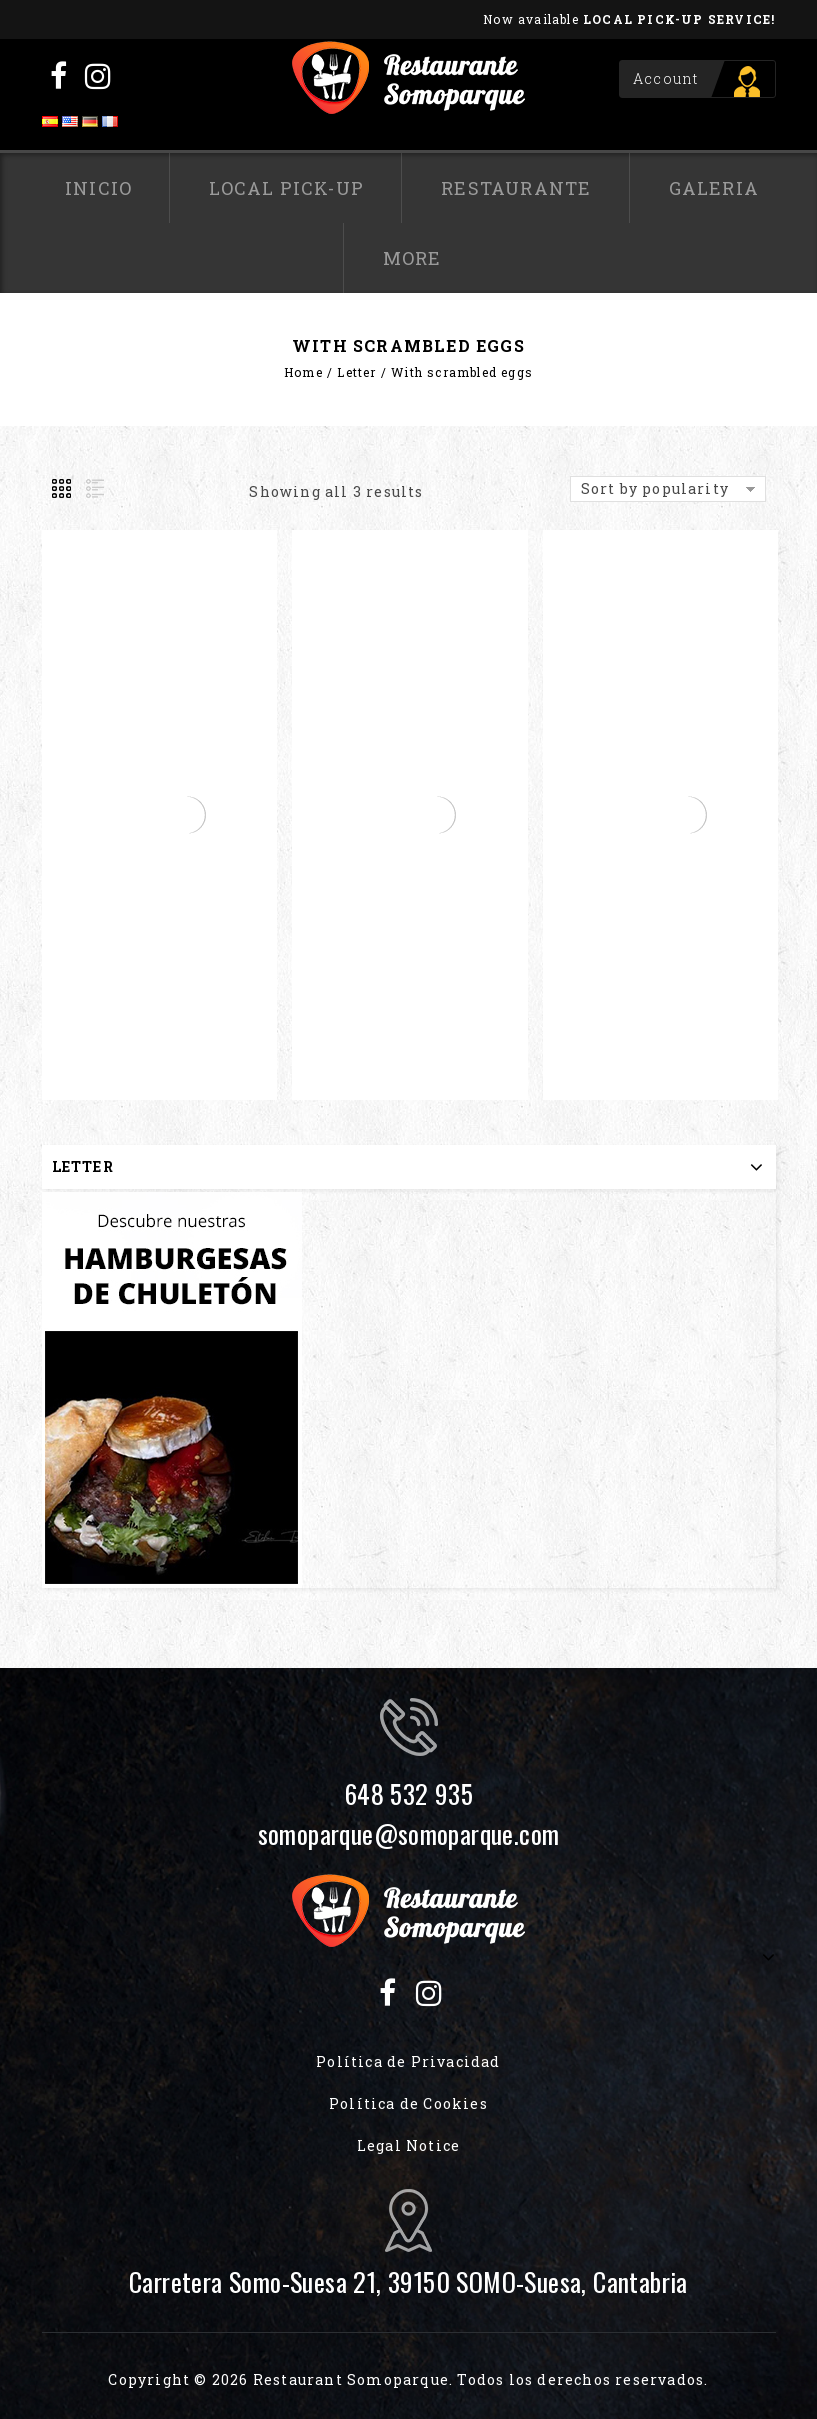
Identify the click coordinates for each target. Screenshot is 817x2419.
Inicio (98, 188)
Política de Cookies (408, 2103)
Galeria (714, 188)
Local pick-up (286, 188)
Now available (629, 19)
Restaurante (516, 188)
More (412, 258)
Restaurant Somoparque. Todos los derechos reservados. (481, 2379)
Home (303, 372)
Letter (356, 372)
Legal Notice (408, 2145)
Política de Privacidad (408, 2061)
